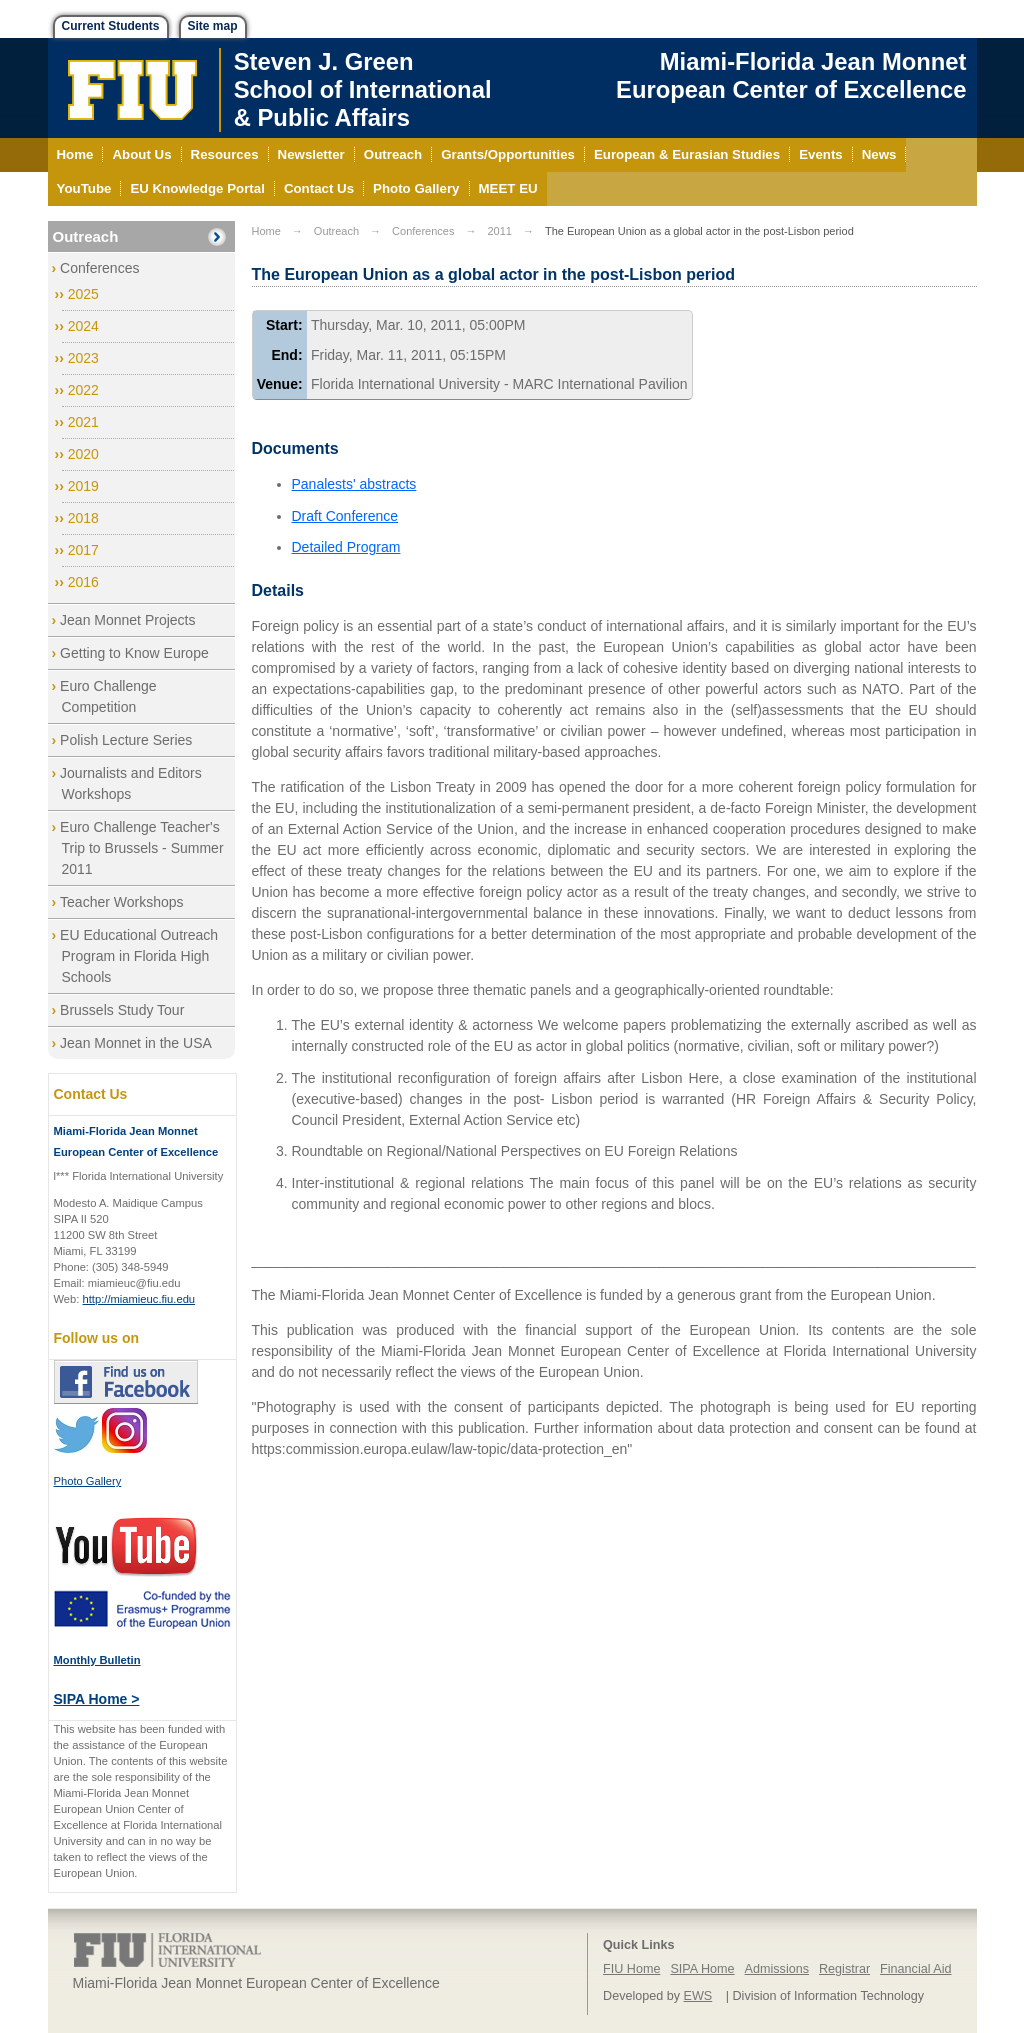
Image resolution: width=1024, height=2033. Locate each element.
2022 (83, 390)
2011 (499, 231)
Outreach (86, 236)
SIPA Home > (97, 1699)
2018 (83, 518)
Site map (213, 26)
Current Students (111, 26)
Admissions (777, 1969)
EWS (698, 1996)
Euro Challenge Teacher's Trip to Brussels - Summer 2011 (142, 848)
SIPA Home (702, 1969)
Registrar (844, 1969)
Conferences (99, 268)
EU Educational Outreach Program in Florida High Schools (139, 956)
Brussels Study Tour (122, 1010)
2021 (83, 422)
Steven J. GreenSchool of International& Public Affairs (363, 89)
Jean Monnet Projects (127, 620)
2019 (83, 486)
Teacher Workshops (121, 902)
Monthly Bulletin (97, 1660)
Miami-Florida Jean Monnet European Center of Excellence (791, 75)
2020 (83, 454)
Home (266, 231)
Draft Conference (345, 516)
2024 (83, 326)
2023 (83, 358)
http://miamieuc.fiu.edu (139, 1299)
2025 (83, 294)
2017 (83, 550)
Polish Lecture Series (126, 740)
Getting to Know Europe (134, 653)
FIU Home (631, 1969)
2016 (83, 582)
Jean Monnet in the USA (136, 1043)
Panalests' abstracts (354, 484)
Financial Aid (915, 1969)
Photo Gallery (88, 1481)
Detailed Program (346, 547)
